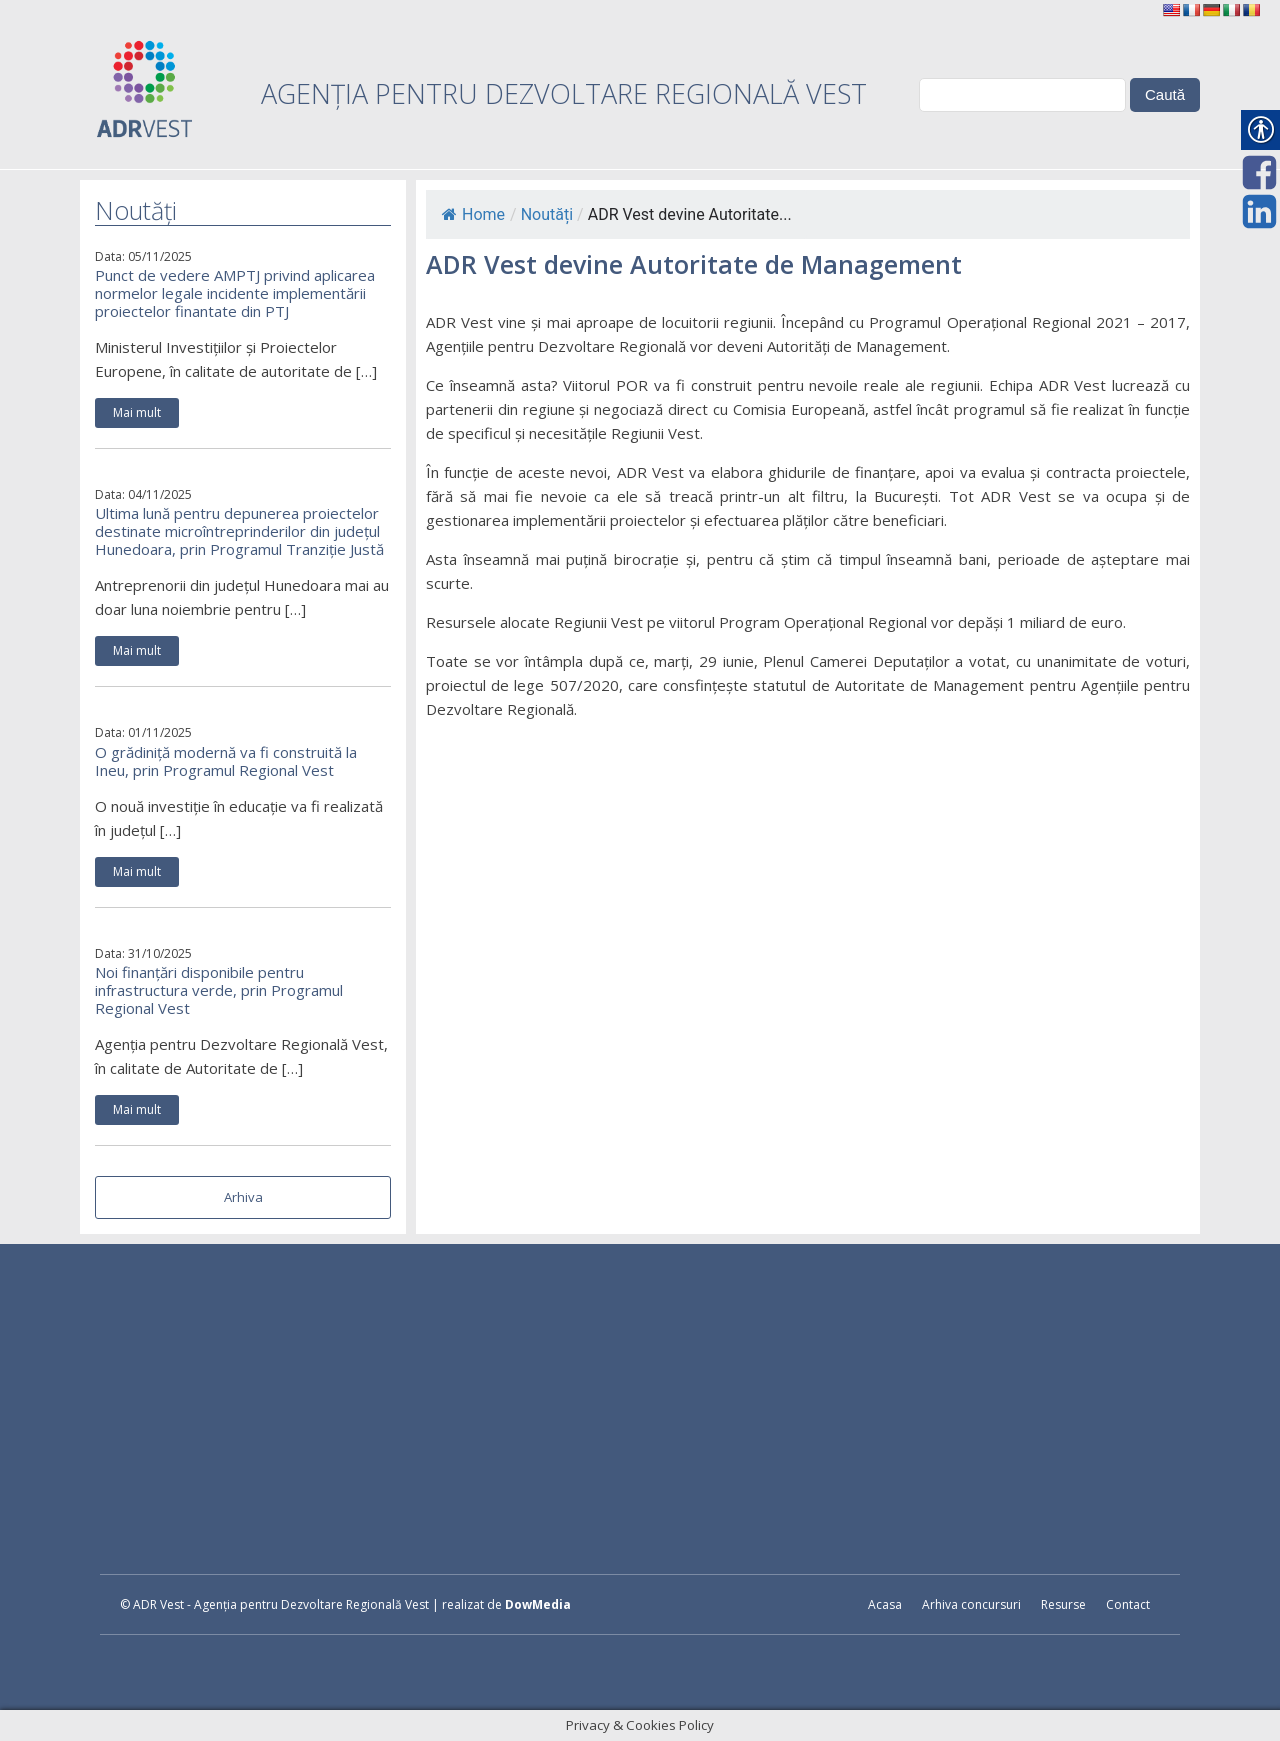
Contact (1128, 1604)
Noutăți (547, 214)
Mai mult (137, 412)
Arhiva (243, 1197)
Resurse (1063, 1604)
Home (473, 214)
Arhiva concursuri (971, 1604)
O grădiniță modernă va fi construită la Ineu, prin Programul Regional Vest (226, 761)
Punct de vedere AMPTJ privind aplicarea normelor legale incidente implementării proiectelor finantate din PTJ (235, 293)
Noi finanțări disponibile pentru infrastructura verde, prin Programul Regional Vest (219, 990)
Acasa (885, 1604)
